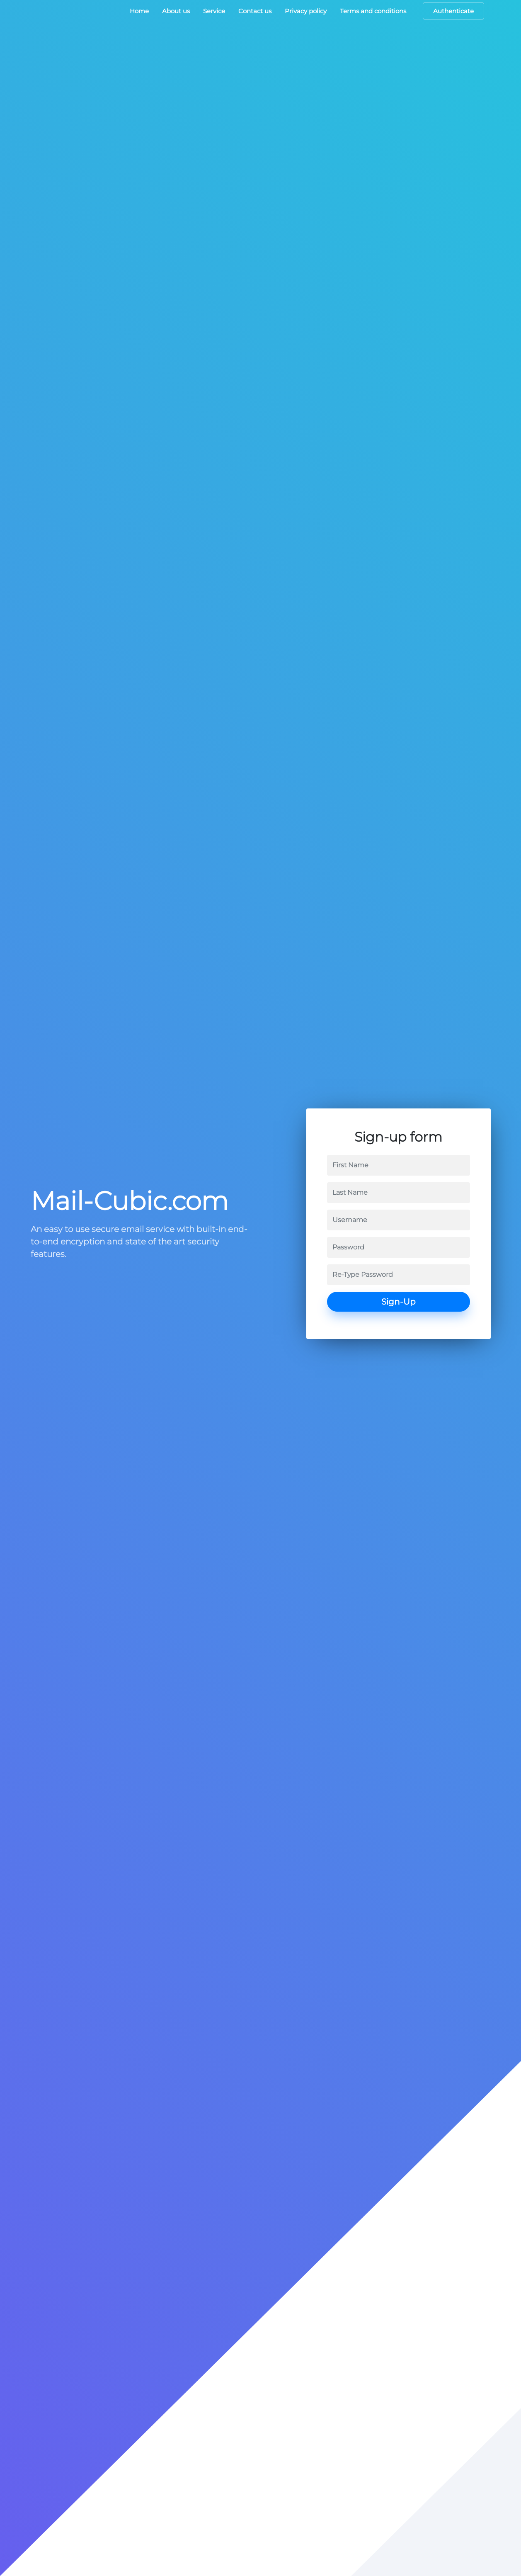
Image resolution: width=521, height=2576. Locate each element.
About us (176, 11)
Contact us (254, 11)
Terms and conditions (373, 11)
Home (139, 11)
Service (214, 11)
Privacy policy (306, 11)
